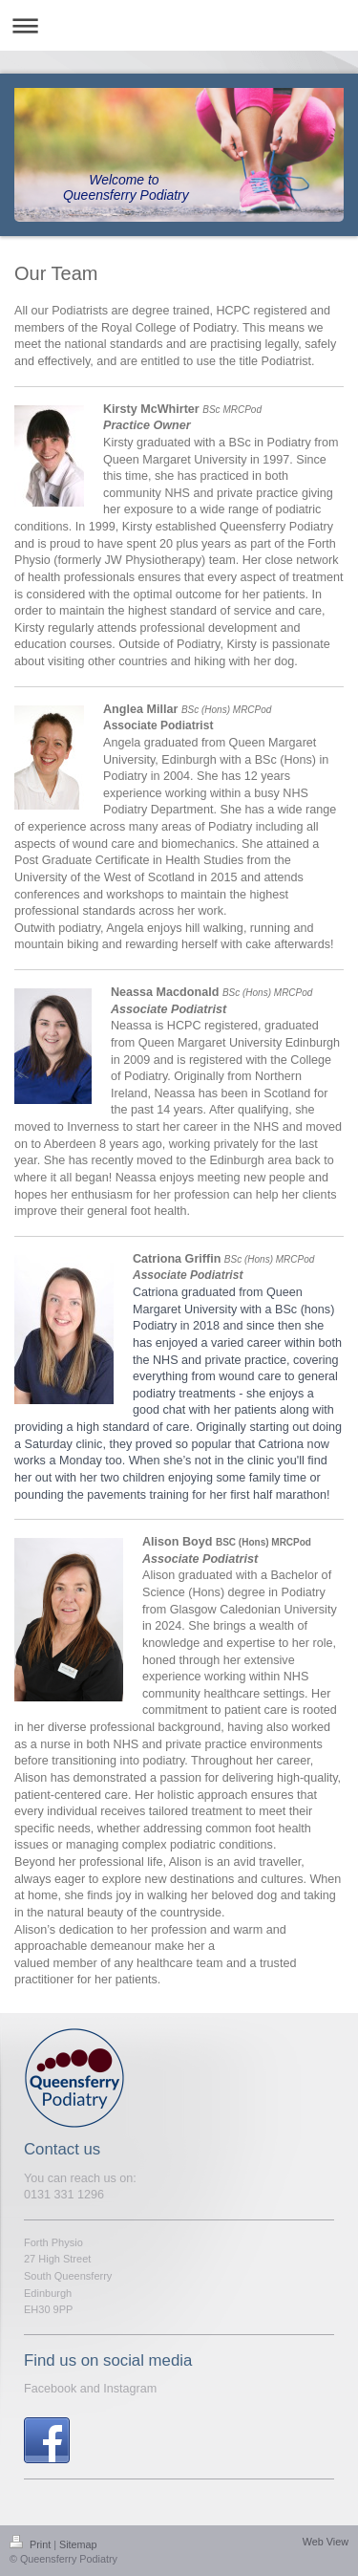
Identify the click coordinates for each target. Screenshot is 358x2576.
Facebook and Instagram (90, 2388)
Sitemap (78, 2544)
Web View (325, 2541)
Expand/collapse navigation (179, 25)
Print (31, 2544)
